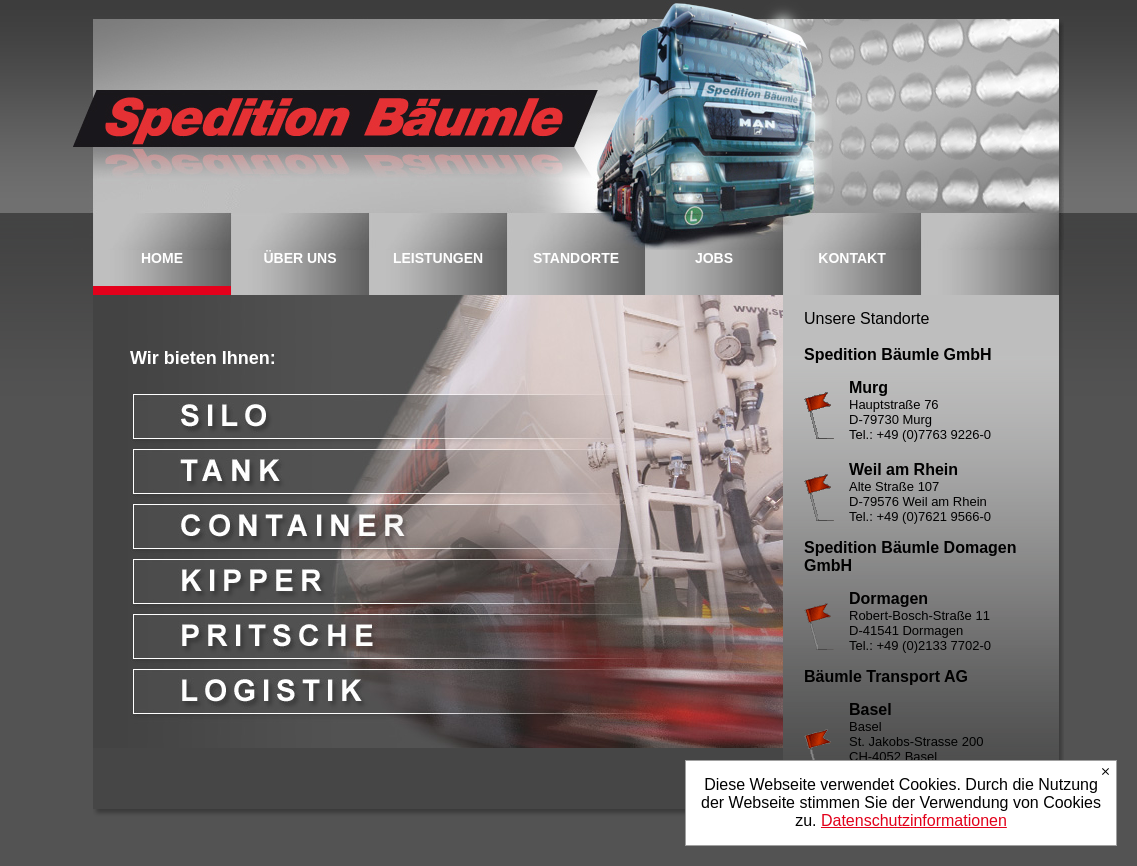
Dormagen (888, 598)
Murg (868, 387)
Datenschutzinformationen (914, 820)
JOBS (714, 258)
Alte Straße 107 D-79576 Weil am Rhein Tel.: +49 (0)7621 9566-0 (920, 501)
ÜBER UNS (299, 258)
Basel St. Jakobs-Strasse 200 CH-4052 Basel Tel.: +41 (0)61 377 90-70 (922, 749)
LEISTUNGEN (438, 258)
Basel (870, 709)
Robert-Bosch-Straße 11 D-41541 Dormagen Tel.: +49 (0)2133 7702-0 (920, 630)
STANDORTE (576, 258)
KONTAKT (851, 258)
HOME (162, 258)
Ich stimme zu (1105, 771)
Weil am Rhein (903, 469)
